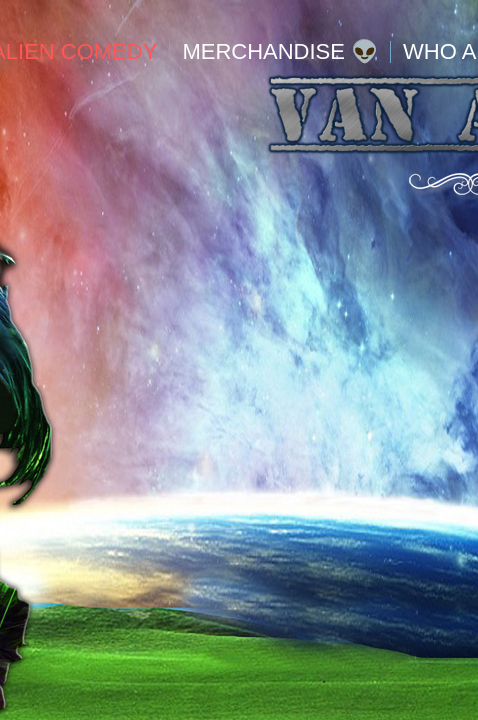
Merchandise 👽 (280, 52)
